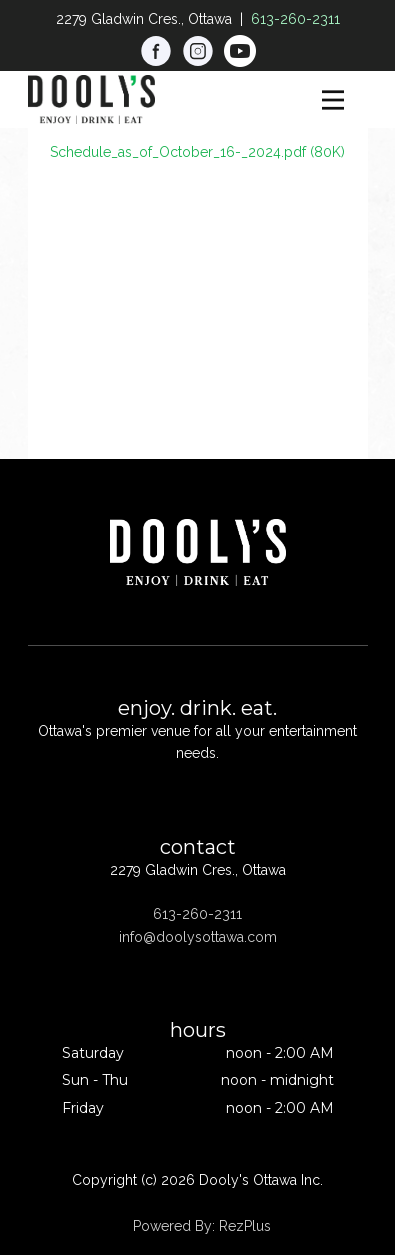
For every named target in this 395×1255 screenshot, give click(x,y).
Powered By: (176, 1226)
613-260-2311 (295, 19)
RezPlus (245, 1226)
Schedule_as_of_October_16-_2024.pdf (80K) (197, 152)
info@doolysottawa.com (198, 937)
